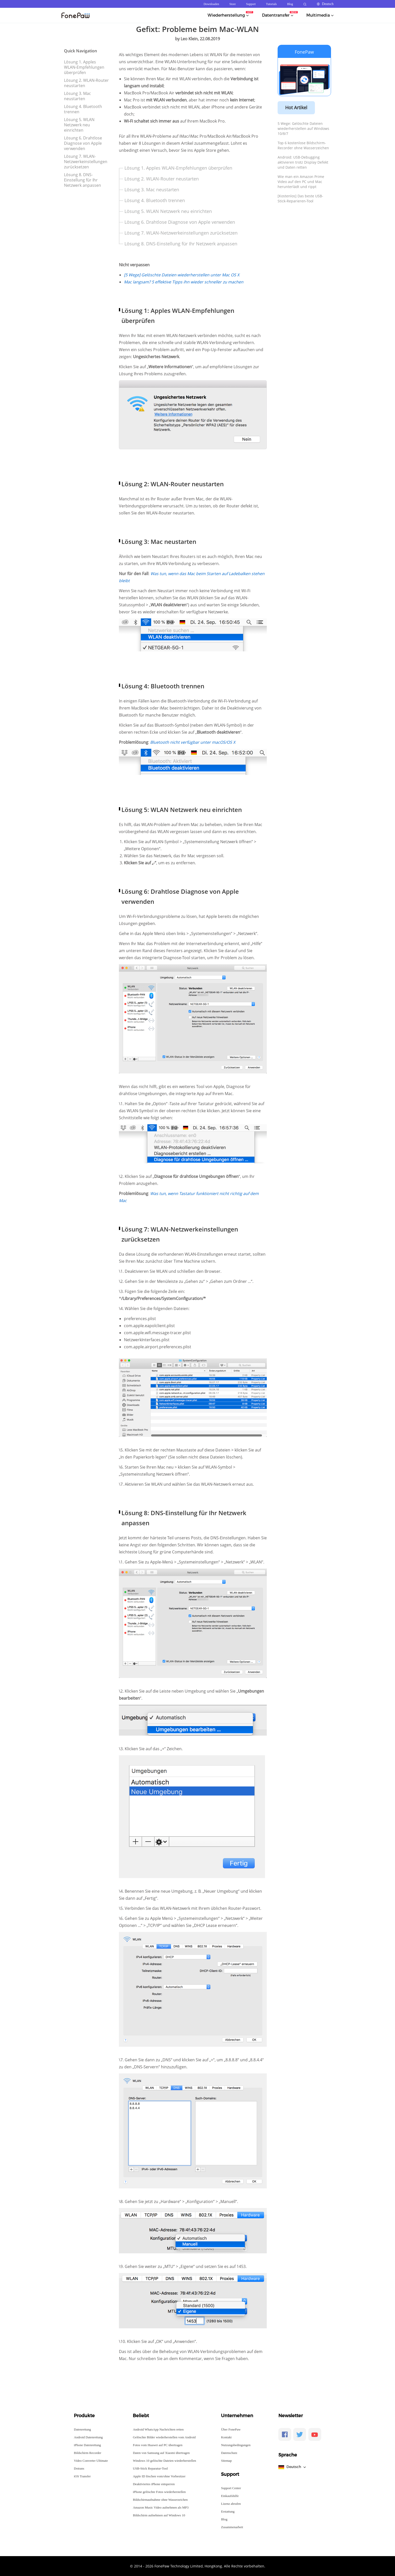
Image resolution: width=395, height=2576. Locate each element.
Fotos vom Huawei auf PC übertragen (157, 2445)
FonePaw (304, 52)
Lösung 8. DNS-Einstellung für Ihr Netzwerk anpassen (82, 180)
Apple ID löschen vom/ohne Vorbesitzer (159, 2476)
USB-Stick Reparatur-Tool (150, 2468)
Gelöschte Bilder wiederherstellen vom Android (164, 2437)
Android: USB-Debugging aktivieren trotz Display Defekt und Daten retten (303, 162)
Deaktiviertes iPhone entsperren (154, 2484)
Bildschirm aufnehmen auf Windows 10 (159, 2515)
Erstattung (227, 2511)
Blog (290, 4)
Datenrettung (82, 2429)
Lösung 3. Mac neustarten (77, 96)
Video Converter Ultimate (91, 2460)
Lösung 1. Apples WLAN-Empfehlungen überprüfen (84, 67)
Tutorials (271, 4)
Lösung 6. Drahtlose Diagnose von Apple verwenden (83, 143)
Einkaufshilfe (230, 2496)
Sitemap (226, 2460)
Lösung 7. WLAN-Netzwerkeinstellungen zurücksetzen (85, 162)
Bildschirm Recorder (87, 2453)
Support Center (231, 2488)
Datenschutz (229, 2453)
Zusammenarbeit (232, 2527)
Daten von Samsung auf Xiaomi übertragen (161, 2453)
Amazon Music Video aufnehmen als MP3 (160, 2507)
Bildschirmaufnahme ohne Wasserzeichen (160, 2500)
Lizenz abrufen (231, 2504)
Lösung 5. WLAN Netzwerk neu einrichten (79, 125)
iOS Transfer (82, 2476)
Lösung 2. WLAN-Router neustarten (86, 83)
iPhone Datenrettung (87, 2445)
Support (251, 4)
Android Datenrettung (88, 2437)
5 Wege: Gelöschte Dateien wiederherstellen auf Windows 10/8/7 (303, 128)
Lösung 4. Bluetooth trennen (83, 109)
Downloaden (211, 4)
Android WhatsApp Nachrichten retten (158, 2429)
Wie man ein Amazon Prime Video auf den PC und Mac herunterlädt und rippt (301, 181)
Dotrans (79, 2468)
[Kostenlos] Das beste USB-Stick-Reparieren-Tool (300, 198)
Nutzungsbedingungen (235, 2445)
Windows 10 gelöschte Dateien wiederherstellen (164, 2460)
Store (232, 4)
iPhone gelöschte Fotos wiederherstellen (159, 2492)
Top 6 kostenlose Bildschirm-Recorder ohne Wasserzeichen (303, 145)
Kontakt (226, 2437)
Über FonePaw (231, 2429)
